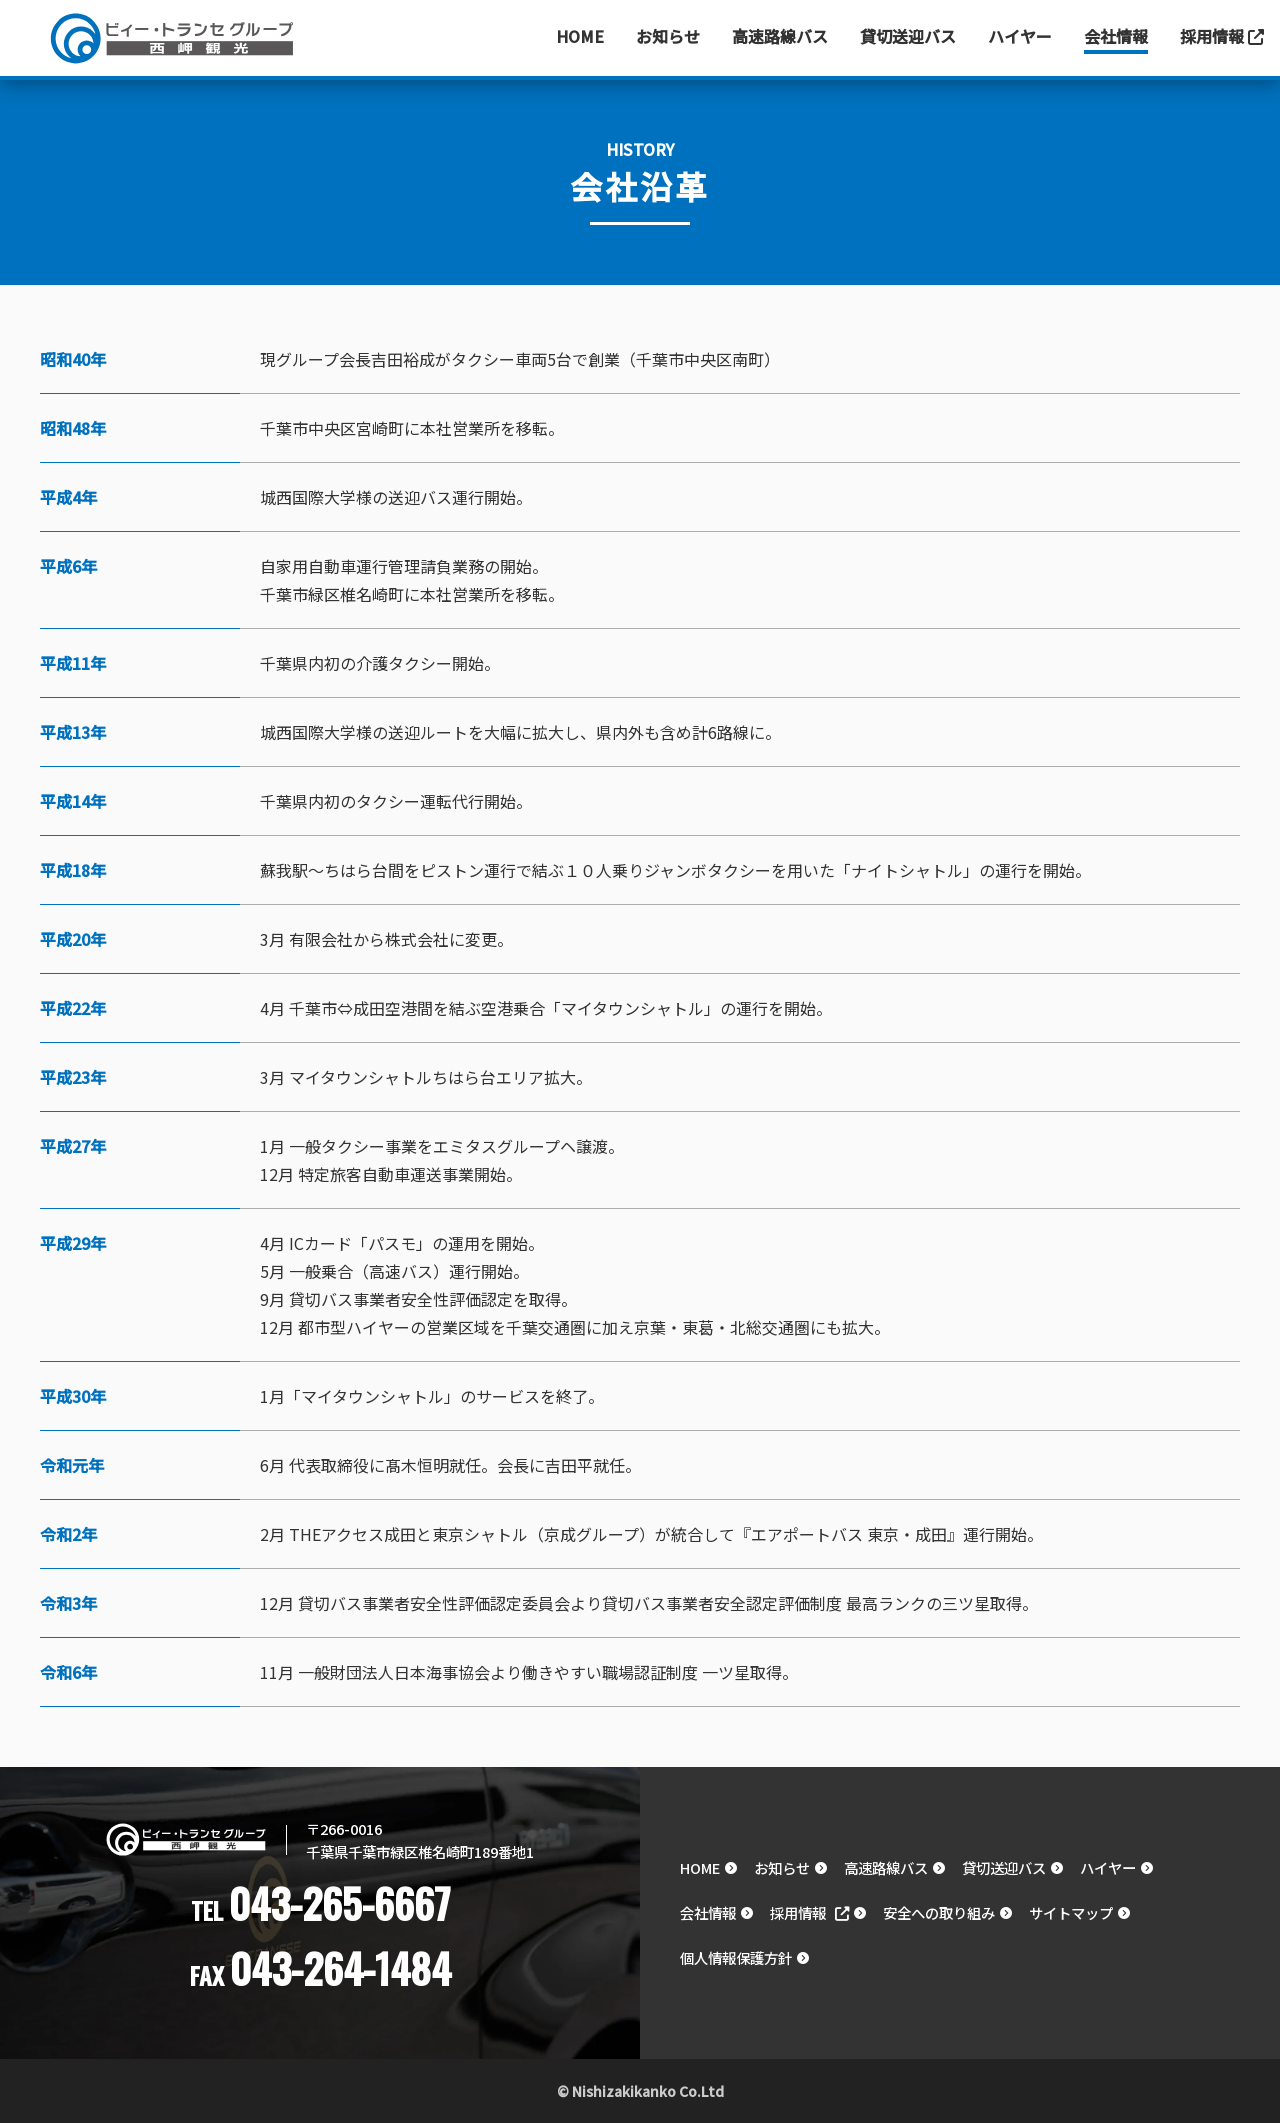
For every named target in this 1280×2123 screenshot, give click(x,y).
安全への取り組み (939, 1912)
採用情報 (1222, 36)
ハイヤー (1020, 36)
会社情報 (1116, 36)
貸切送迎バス (908, 36)
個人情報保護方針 (736, 1957)
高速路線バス (780, 36)
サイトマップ (1071, 1912)
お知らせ (668, 36)
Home (580, 36)
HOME (700, 1867)
